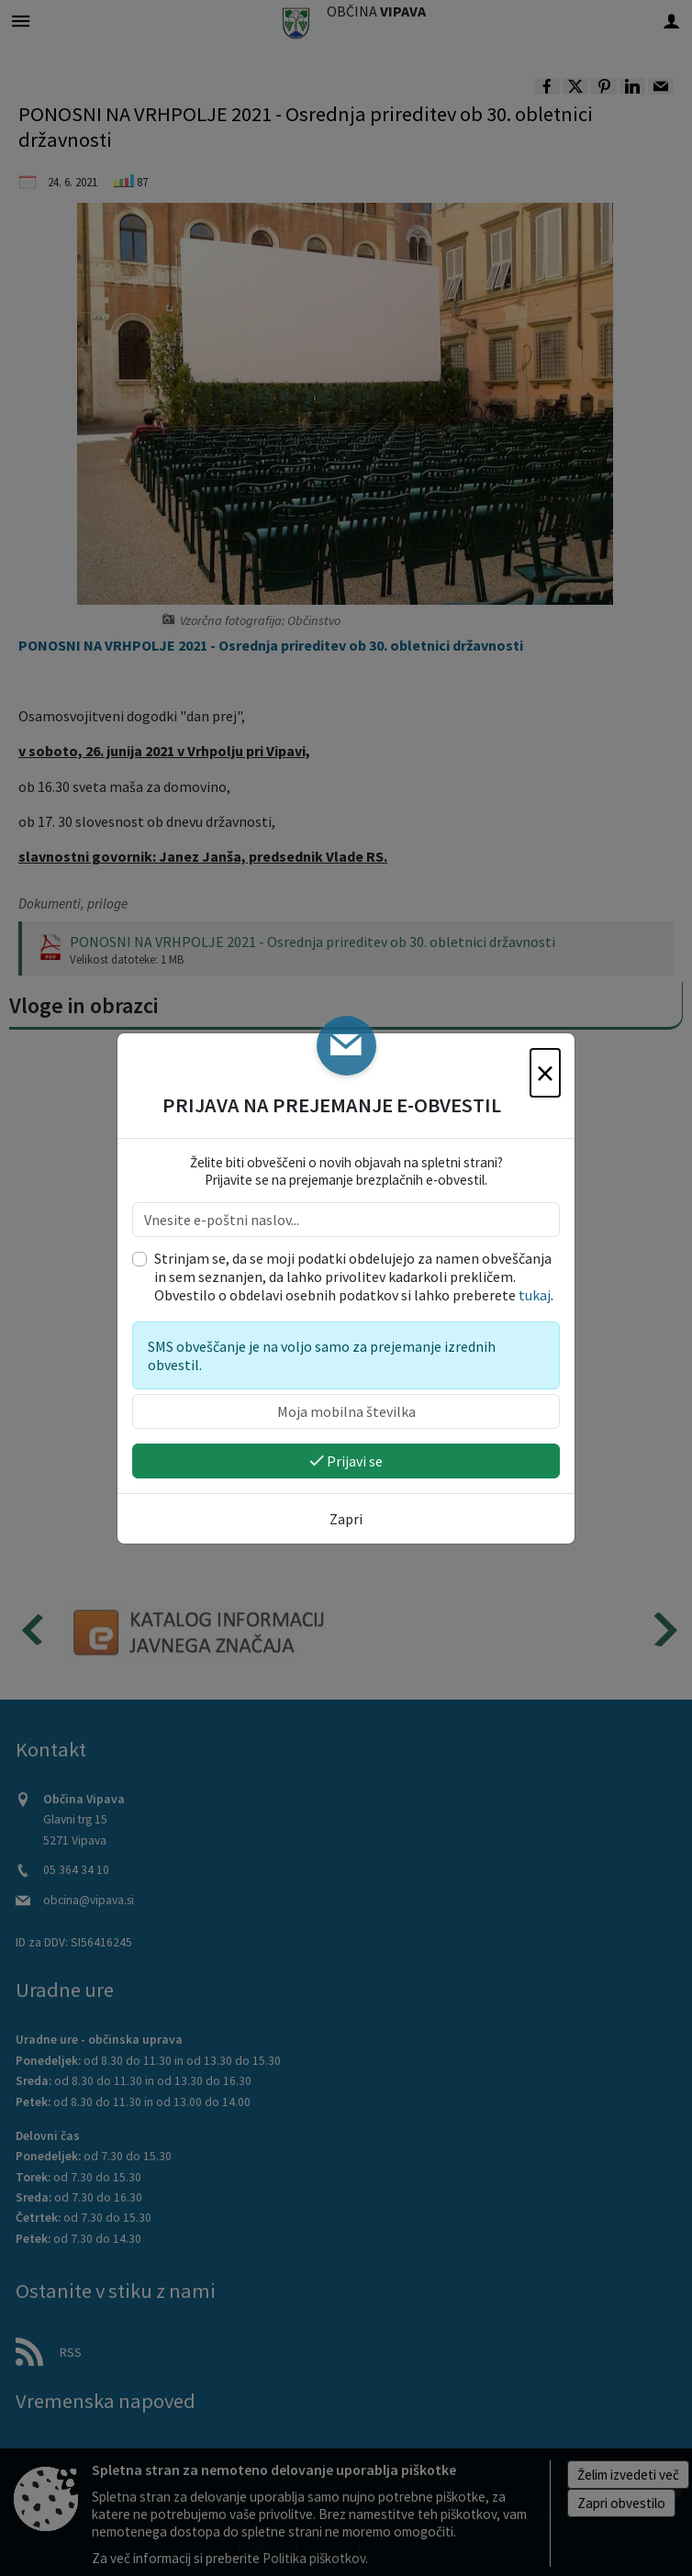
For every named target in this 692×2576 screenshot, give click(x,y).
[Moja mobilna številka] (346, 1411)
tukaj (535, 1295)
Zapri (346, 1519)
